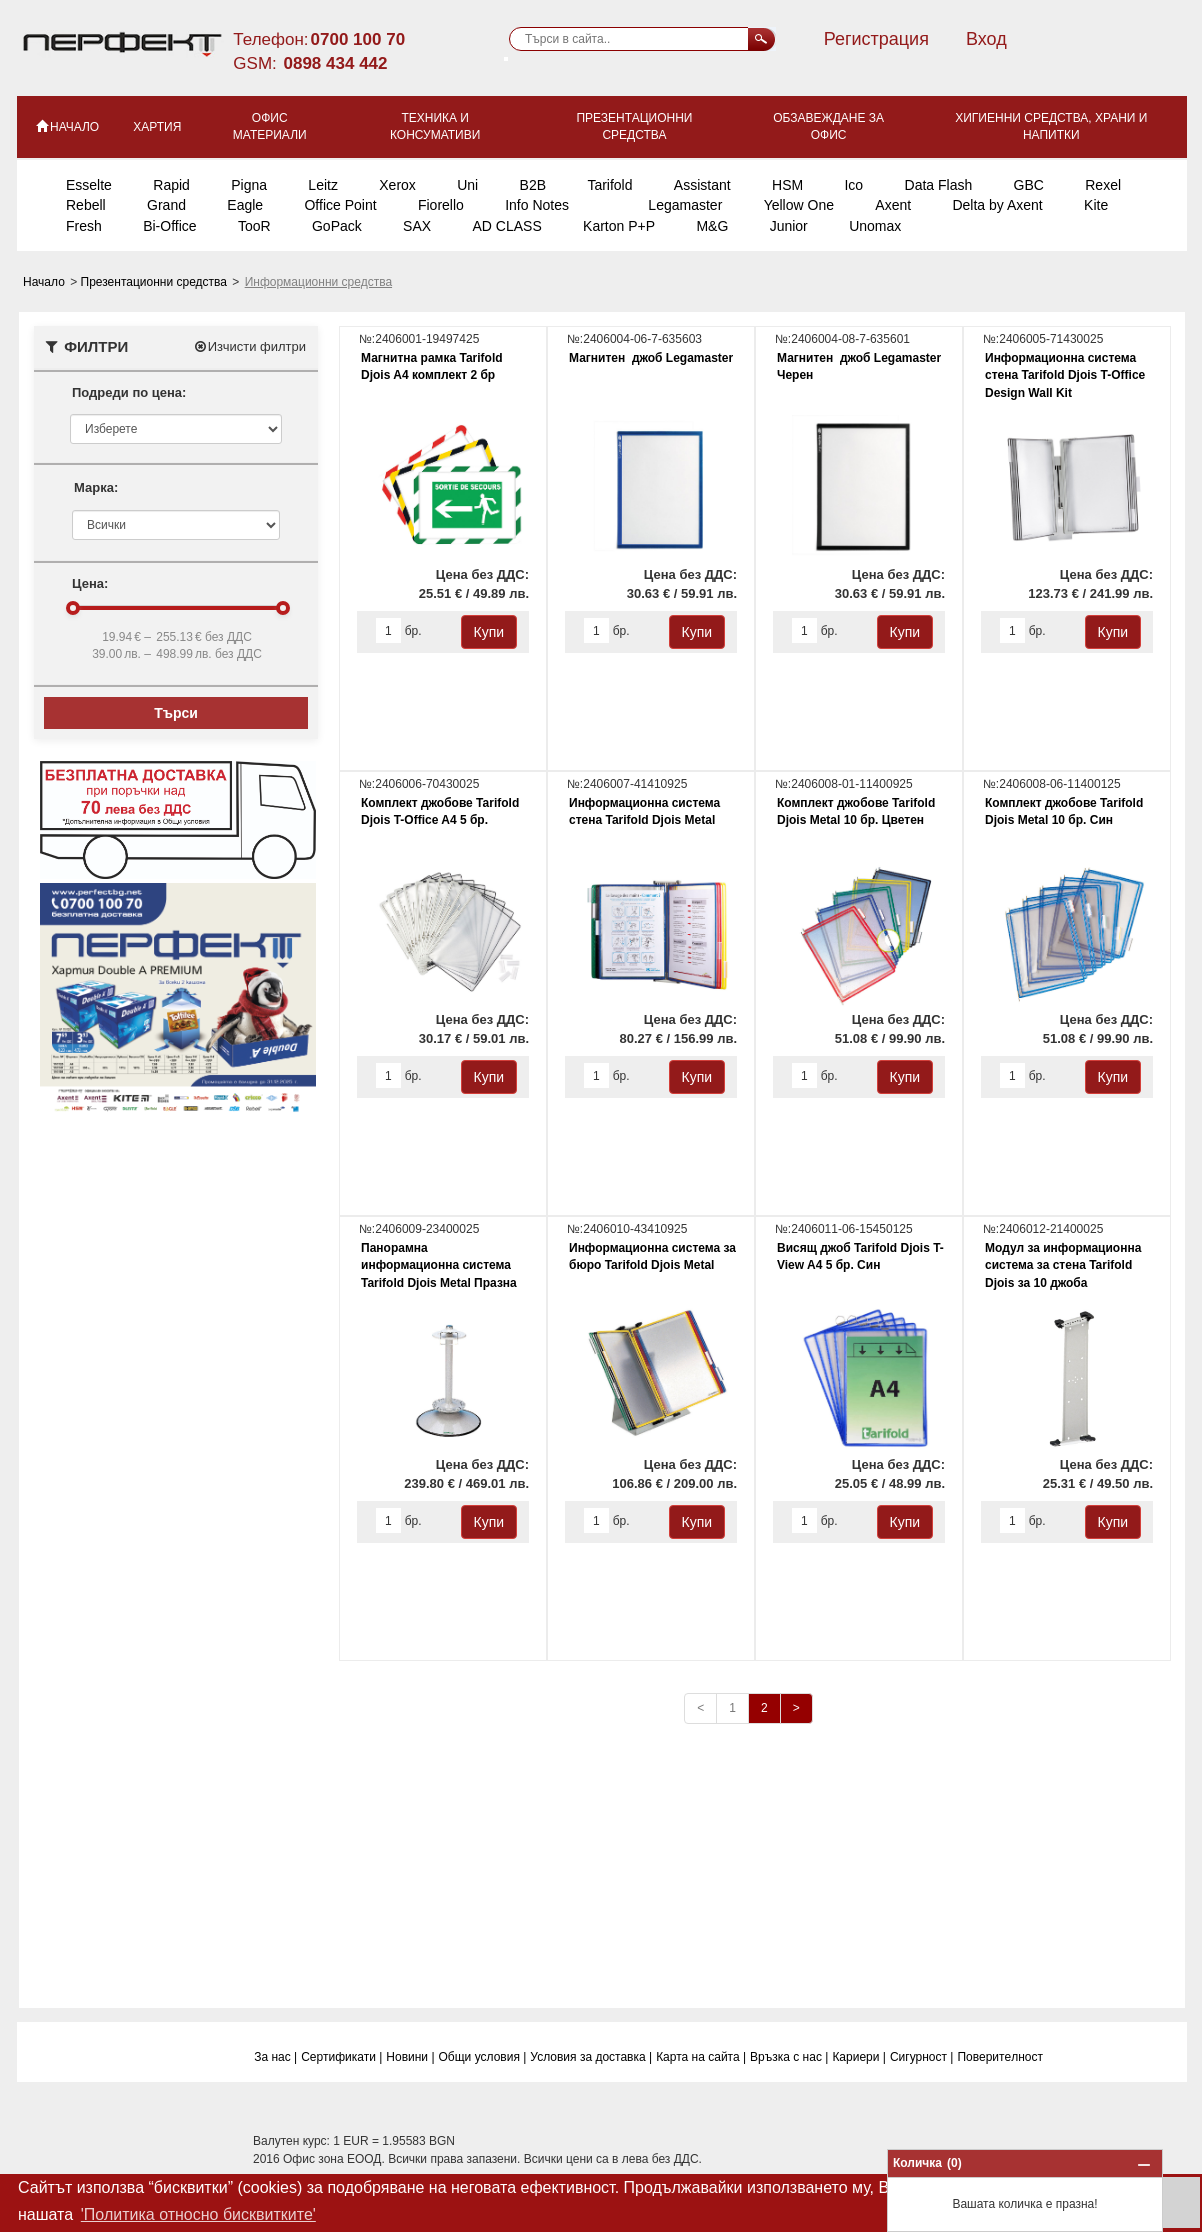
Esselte (89, 185)
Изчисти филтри (249, 346)
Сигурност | (922, 2057)
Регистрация (876, 39)
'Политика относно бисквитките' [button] (198, 2214)
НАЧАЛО (66, 126)
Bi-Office (169, 226)
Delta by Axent (997, 205)
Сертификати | (341, 2057)
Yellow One (799, 205)
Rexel (1103, 185)
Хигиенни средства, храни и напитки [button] (1051, 126)
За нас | (275, 2057)
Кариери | (859, 2057)
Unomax (875, 226)
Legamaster (685, 205)
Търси (176, 713)
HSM (787, 185)
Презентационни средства (156, 282)
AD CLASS (506, 226)
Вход (986, 39)
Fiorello (441, 205)
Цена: (90, 583)
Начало (45, 282)
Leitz (323, 185)
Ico (853, 185)
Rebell (86, 205)
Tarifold (609, 185)
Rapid (171, 185)
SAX (417, 226)
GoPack (337, 226)
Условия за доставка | (591, 2057)
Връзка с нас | (789, 2057)
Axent (893, 205)
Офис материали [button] (270, 126)
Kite (1096, 205)
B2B (533, 185)
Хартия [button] (157, 127)
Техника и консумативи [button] (435, 126)
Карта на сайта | (701, 2057)
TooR (254, 226)
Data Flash (939, 185)
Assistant (702, 185)
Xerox (397, 185)
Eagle (245, 205)
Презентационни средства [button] (634, 126)
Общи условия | (483, 2057)
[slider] (73, 608)
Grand (166, 205)
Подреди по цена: (129, 392)
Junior (789, 226)
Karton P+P (619, 226)
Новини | (410, 2057)
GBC (1029, 185)
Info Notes (537, 205)
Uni (467, 185)
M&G (712, 226)
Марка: (96, 487)
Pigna (249, 185)
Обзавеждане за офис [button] (828, 126)
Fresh (84, 226)
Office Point (340, 205)
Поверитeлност (1000, 2057)
